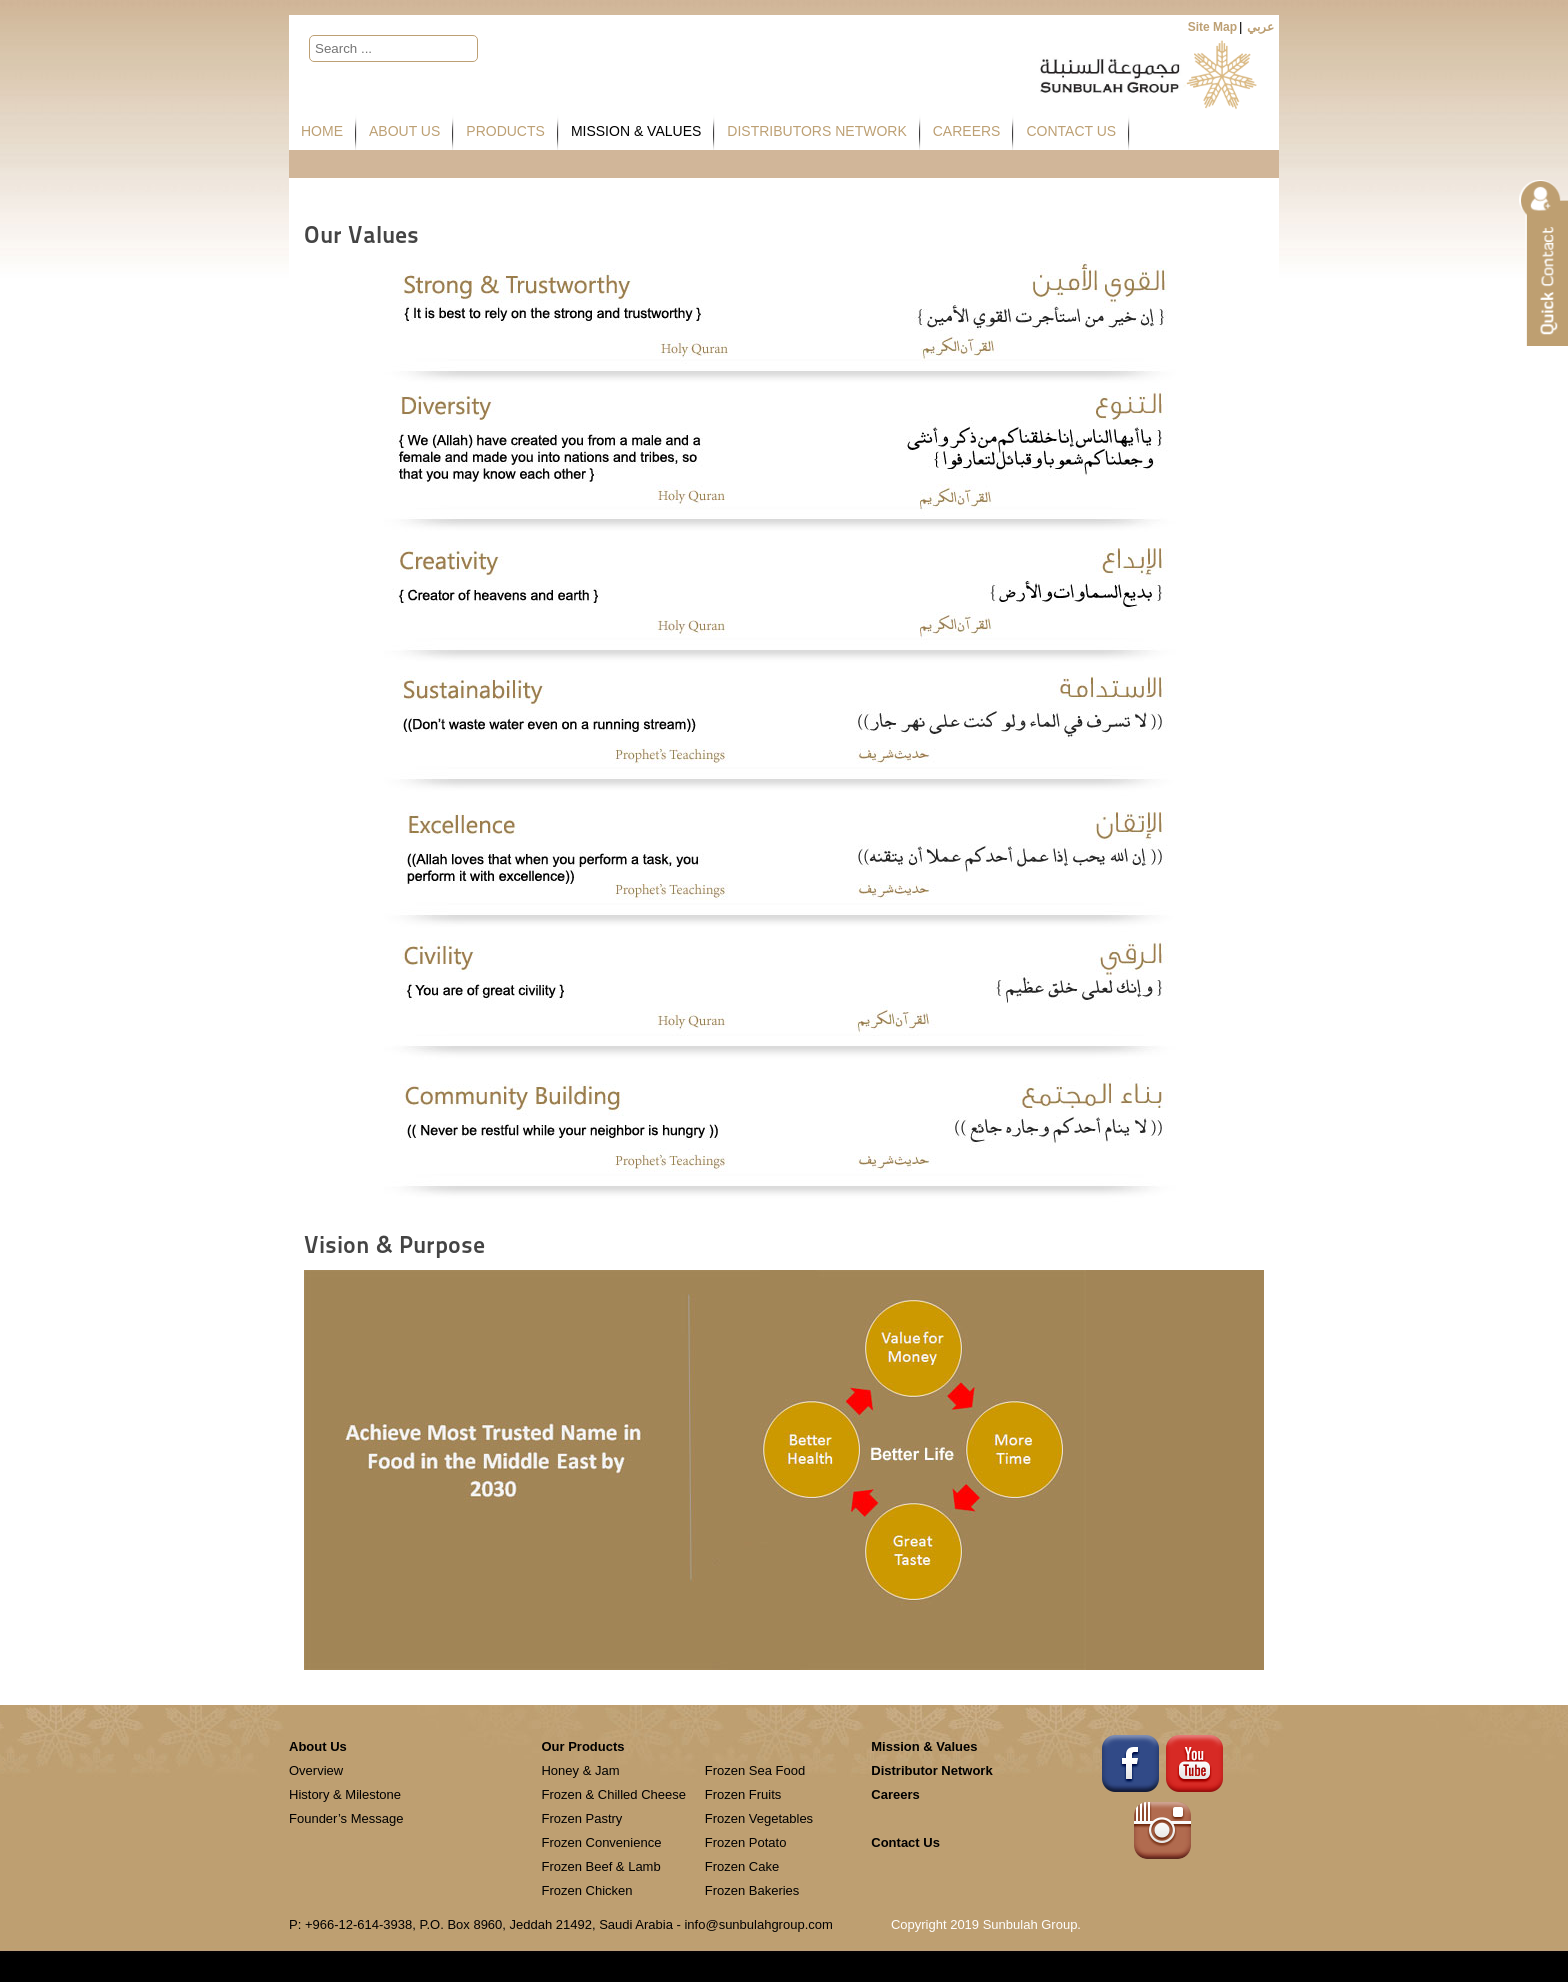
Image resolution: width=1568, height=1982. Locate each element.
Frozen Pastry (581, 1818)
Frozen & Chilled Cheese (613, 1794)
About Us (404, 131)
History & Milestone (345, 1794)
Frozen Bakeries (752, 1890)
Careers (967, 131)
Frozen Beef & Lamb (600, 1866)
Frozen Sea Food (755, 1770)
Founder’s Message (346, 1818)
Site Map (1212, 27)
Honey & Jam (580, 1770)
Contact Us (1071, 131)
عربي (1260, 27)
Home (322, 131)
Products (505, 131)
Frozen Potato (746, 1842)
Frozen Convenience (601, 1842)
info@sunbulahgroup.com (758, 1924)
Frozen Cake (742, 1866)
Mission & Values (636, 131)
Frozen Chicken (586, 1890)
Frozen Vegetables (759, 1818)
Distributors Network (816, 131)
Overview (316, 1770)
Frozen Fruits (743, 1794)
